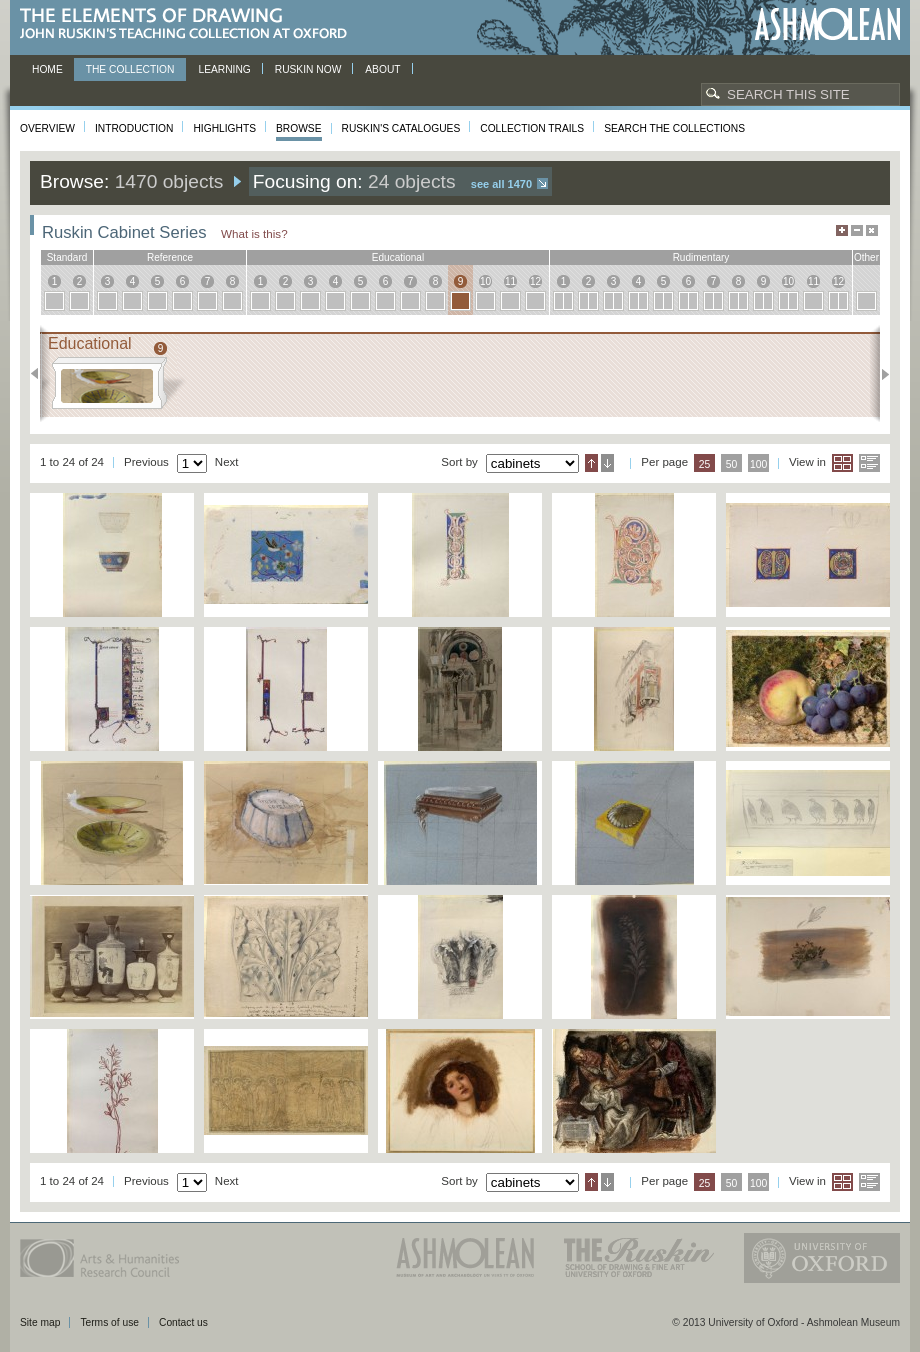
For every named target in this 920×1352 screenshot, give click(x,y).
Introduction (134, 128)
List (869, 463)
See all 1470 (501, 184)
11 (510, 281)
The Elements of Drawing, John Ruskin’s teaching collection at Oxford (189, 24)
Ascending (591, 463)
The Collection (130, 69)
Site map (40, 1322)
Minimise (857, 230)
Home (47, 69)
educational (398, 257)
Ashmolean (827, 24)
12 (535, 281)
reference (170, 257)
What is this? (254, 233)
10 (485, 281)
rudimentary (701, 257)
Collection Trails (532, 128)
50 (732, 464)
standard (67, 257)
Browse (299, 128)
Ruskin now (308, 69)
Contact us (183, 1322)
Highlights (224, 128)
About (382, 69)
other (866, 257)
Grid (842, 463)
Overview (47, 128)
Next (879, 374)
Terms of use (109, 1322)
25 (705, 464)
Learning (224, 69)
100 (758, 464)
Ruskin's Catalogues (401, 128)
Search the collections (674, 128)
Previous (40, 374)
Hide (872, 230)
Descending (607, 463)
